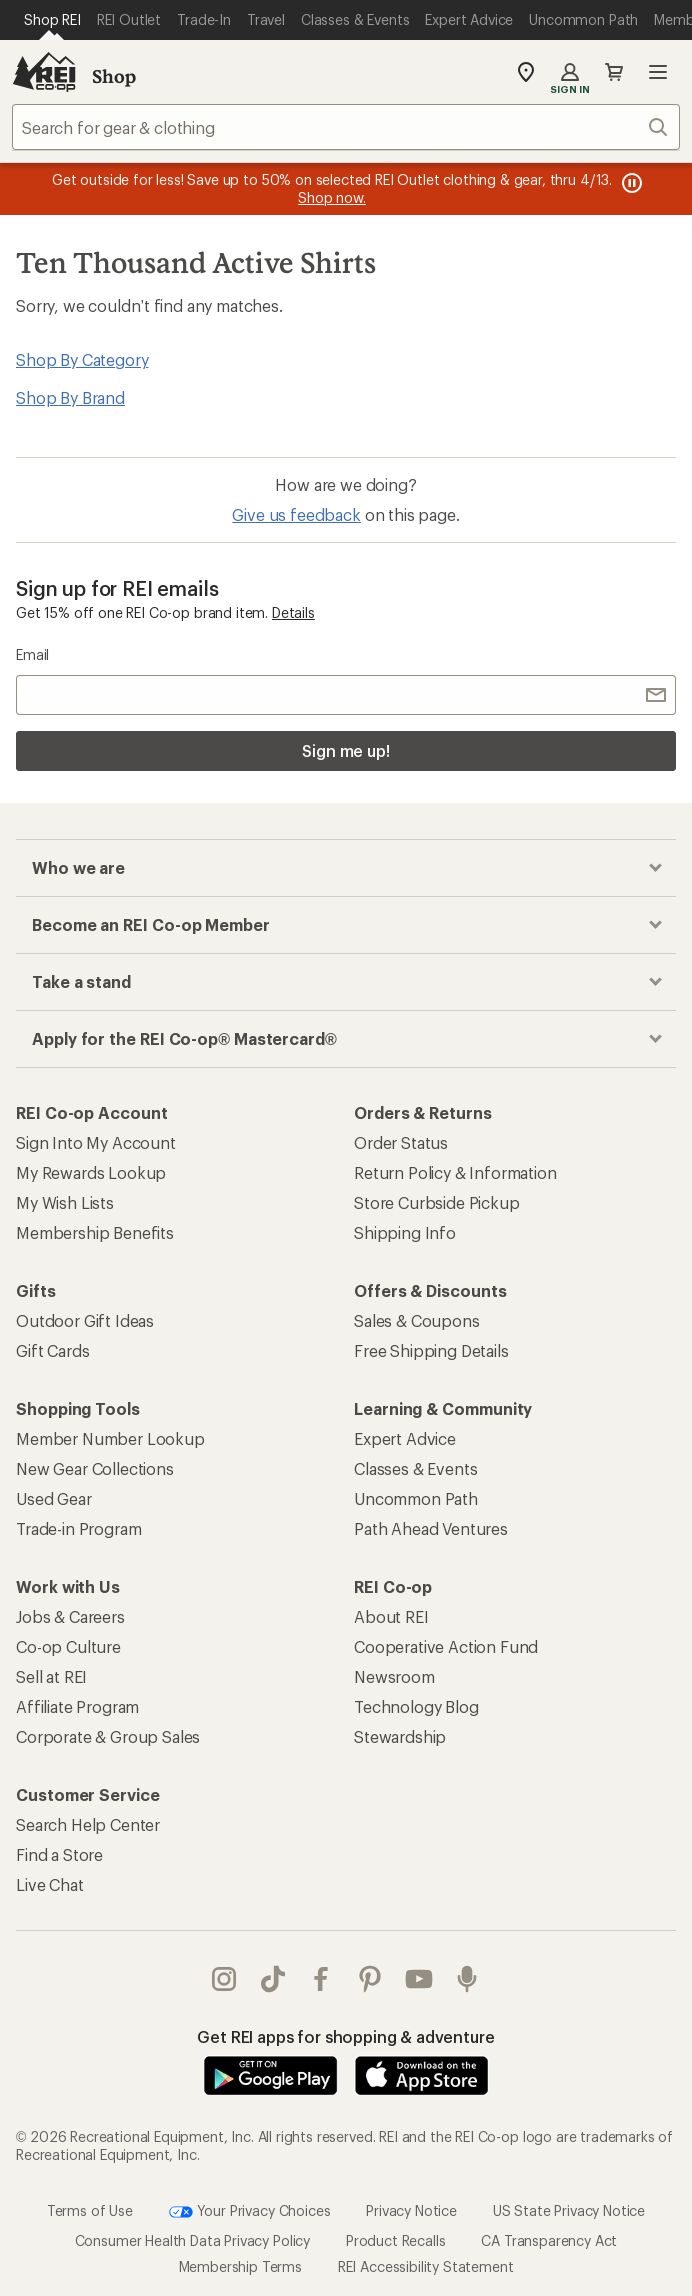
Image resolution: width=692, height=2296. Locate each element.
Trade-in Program (78, 1528)
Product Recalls (396, 2240)
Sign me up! (346, 750)
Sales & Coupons (417, 1320)
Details (293, 612)
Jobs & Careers (70, 1616)
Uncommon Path (416, 1498)
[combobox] (346, 127)
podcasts (467, 1979)
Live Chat (50, 1884)
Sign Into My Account (96, 1142)
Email (32, 654)
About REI (391, 1616)
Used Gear (54, 1498)
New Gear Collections (95, 1468)
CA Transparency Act (549, 2240)
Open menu (658, 72)
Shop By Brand (70, 397)
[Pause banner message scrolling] (630, 183)
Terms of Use (90, 2210)
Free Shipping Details (431, 1350)
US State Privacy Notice (569, 2210)
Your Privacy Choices (250, 2212)
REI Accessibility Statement (426, 2266)
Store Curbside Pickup (437, 1202)
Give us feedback (296, 514)
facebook (321, 1979)
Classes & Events (415, 1468)
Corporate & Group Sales (108, 1736)
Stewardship (400, 1736)
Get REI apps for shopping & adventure (345, 2036)
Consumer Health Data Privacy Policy (192, 2240)
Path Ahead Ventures (431, 1528)
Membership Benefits (95, 1232)
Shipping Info (405, 1232)
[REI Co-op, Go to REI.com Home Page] (44, 72)
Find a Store (59, 1854)
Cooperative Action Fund (446, 1646)
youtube (419, 1979)
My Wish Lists (65, 1202)
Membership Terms (240, 2266)
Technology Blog (416, 1706)
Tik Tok (273, 1979)
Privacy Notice (411, 2210)
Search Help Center (88, 1824)
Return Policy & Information (455, 1172)
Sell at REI (51, 1676)
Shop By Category (82, 359)
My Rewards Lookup (91, 1172)
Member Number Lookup (110, 1438)
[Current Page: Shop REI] (52, 20)
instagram (224, 1979)
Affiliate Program (77, 1706)
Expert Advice (405, 1438)
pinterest (370, 1979)
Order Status (401, 1142)
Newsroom (394, 1676)
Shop (114, 76)
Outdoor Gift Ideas (85, 1320)
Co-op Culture (68, 1646)
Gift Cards (52, 1350)
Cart (614, 72)
